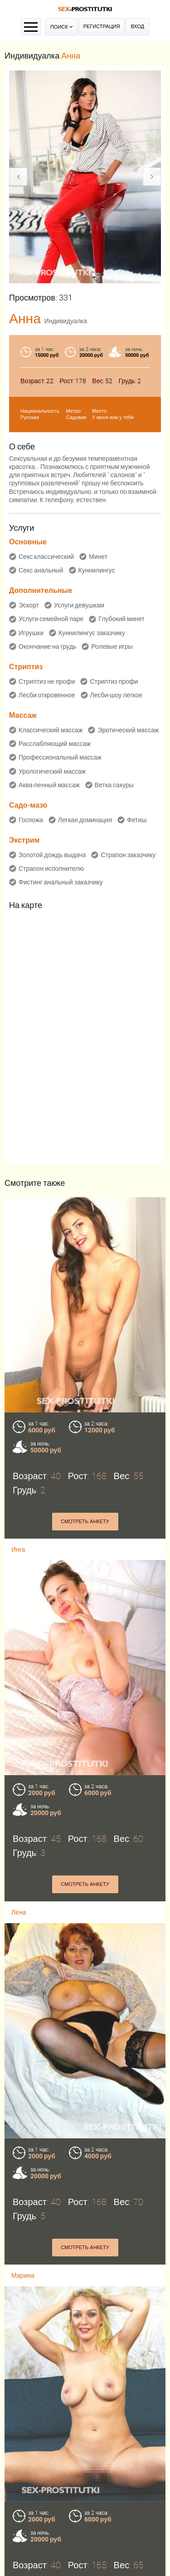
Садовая (76, 417)
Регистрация (101, 27)
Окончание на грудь (47, 646)
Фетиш (136, 820)
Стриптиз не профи (47, 681)
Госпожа (31, 820)
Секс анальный (41, 570)
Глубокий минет (121, 618)
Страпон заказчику (128, 855)
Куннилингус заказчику (91, 633)
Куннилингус (96, 570)
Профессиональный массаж (60, 757)
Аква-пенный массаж (49, 785)
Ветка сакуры (114, 785)
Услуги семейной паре (51, 618)
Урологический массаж (52, 771)
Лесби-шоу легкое (116, 695)
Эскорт (29, 605)
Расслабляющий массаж (55, 743)
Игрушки (31, 633)
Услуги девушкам (79, 605)
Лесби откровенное (47, 695)
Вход (137, 27)
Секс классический (46, 556)
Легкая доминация (85, 820)
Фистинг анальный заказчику (61, 882)
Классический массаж (51, 730)
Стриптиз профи (114, 681)
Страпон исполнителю (51, 868)
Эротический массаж (128, 730)
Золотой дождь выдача (52, 855)
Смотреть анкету (85, 1522)
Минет (98, 556)
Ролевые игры (111, 646)
